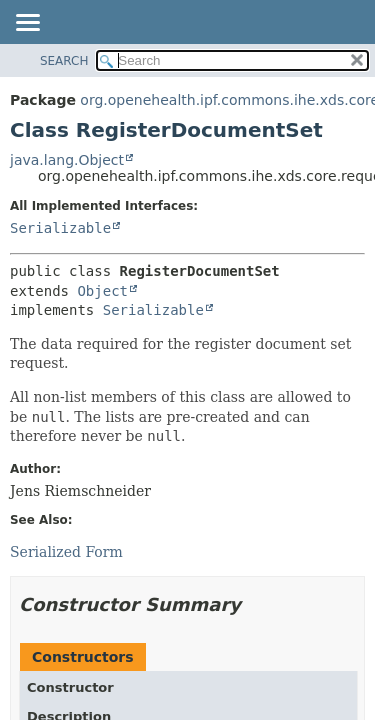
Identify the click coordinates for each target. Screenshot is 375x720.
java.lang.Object (67, 160)
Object (102, 291)
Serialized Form (66, 552)
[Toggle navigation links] (27, 24)
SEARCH (64, 61)
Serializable (60, 228)
